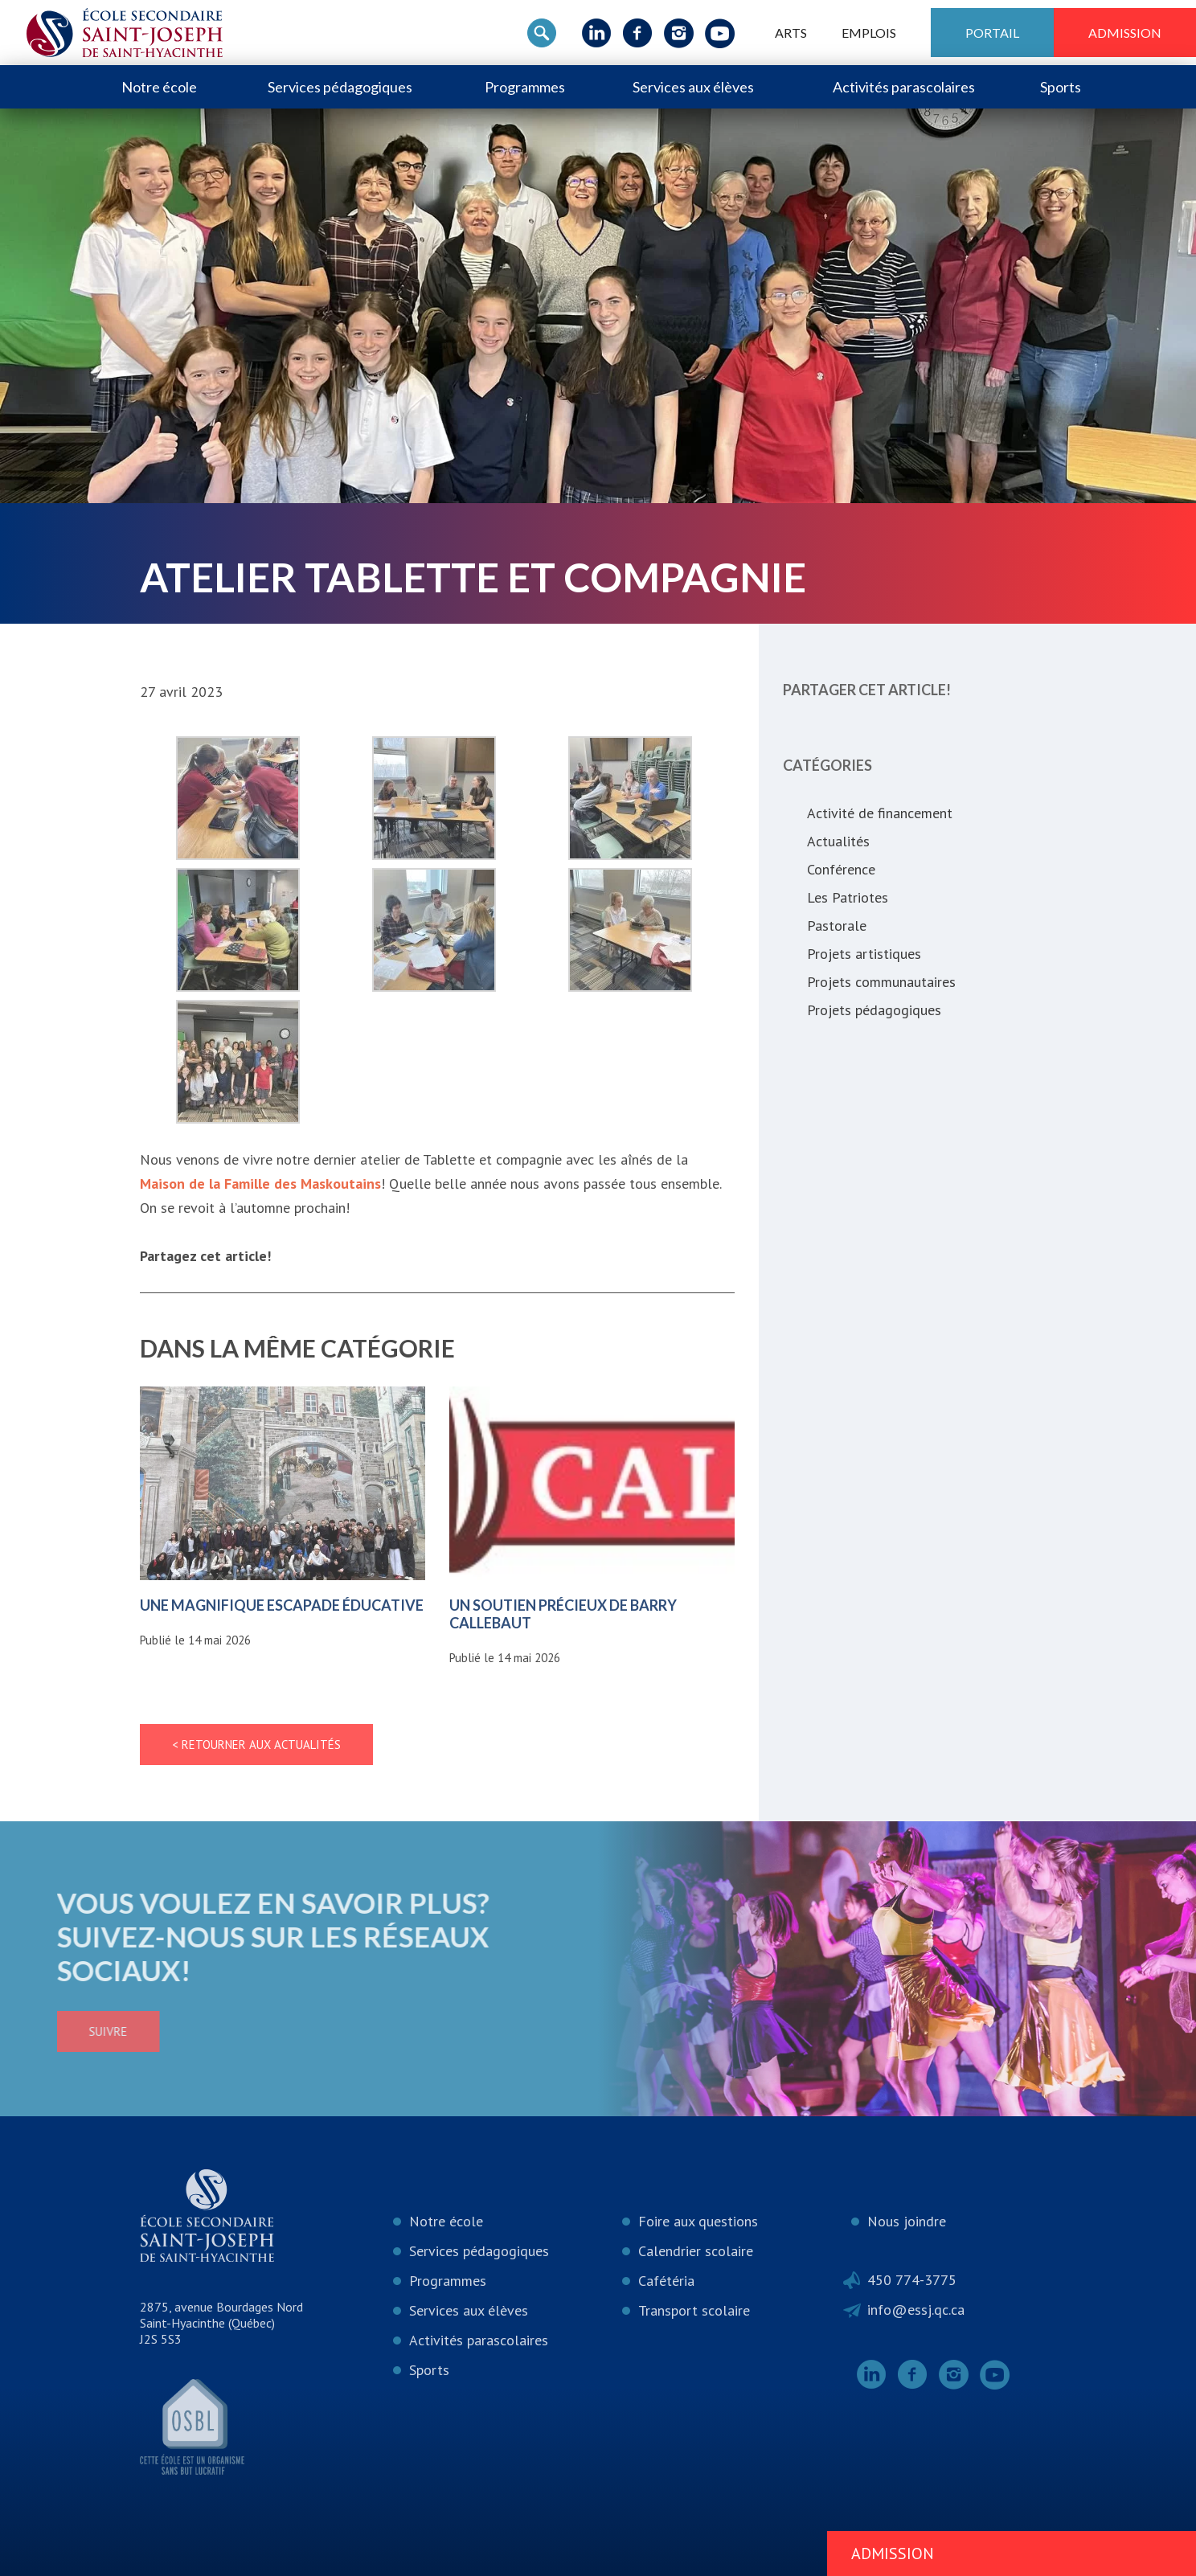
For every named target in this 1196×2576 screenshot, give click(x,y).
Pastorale (836, 925)
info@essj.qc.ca (916, 2309)
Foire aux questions (698, 2221)
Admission (1124, 32)
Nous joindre (906, 2221)
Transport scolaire (694, 2310)
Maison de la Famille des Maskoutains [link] (260, 1183)
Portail (992, 32)
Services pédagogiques (340, 87)
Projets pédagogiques (874, 1010)
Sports (1060, 87)
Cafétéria (666, 2280)
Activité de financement (879, 813)
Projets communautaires (881, 982)
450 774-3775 (911, 2280)
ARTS (791, 32)
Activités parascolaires (904, 87)
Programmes (525, 87)
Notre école (159, 87)
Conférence (841, 869)
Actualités (838, 841)
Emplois (869, 32)
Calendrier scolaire (695, 2251)
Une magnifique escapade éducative (282, 1605)
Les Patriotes (847, 897)
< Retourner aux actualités (256, 1744)
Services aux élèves (693, 87)
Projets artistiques (864, 953)
